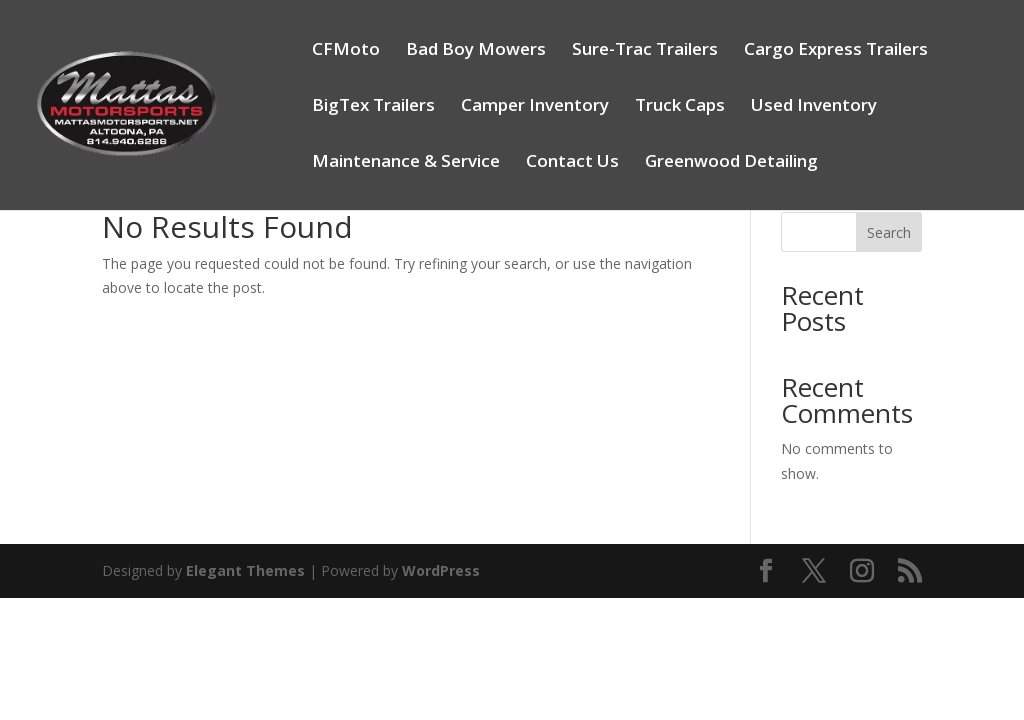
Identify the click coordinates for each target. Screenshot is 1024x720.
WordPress (441, 570)
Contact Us (572, 163)
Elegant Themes (245, 570)
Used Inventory (814, 107)
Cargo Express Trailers (836, 51)
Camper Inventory (535, 107)
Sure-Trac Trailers (645, 51)
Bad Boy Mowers (476, 51)
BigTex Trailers (373, 107)
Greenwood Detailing (731, 163)
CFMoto (346, 51)
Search (889, 232)
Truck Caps (680, 107)
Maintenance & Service (406, 163)
